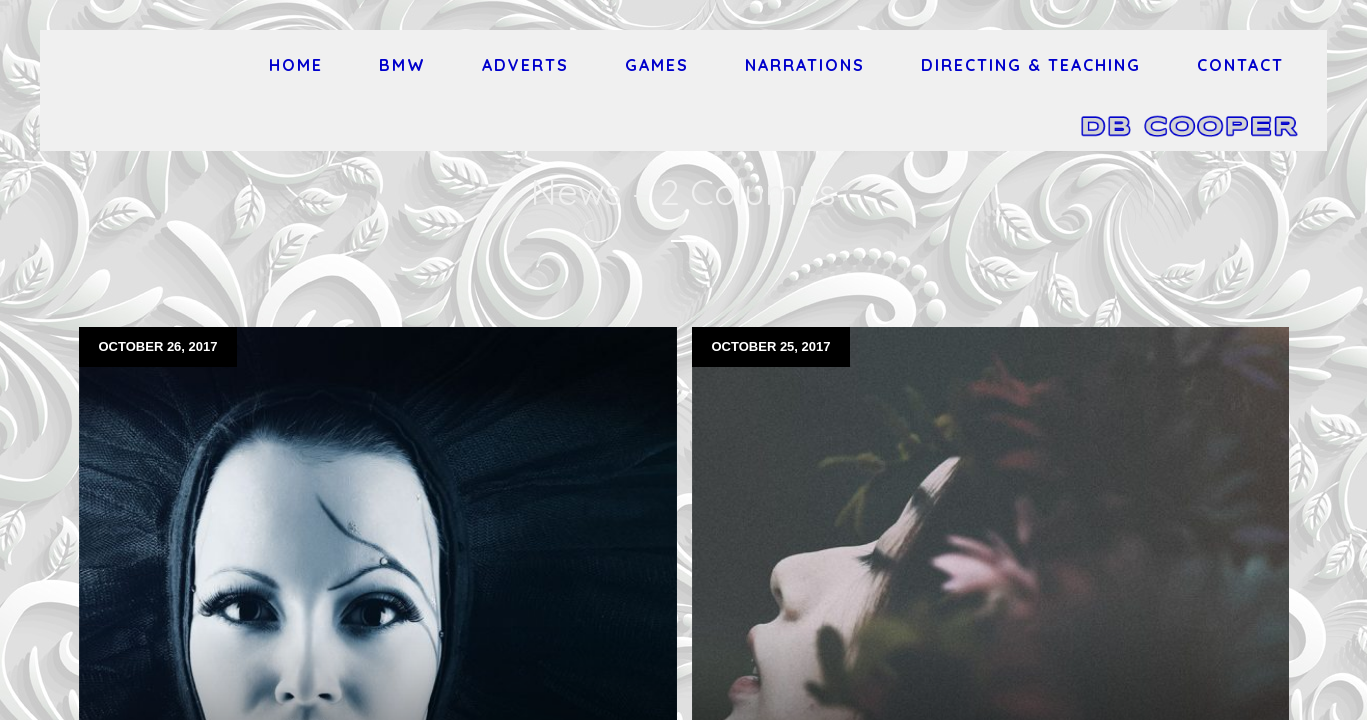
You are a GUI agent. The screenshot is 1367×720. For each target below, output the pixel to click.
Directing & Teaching (1031, 65)
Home (296, 65)
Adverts (525, 65)
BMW (402, 65)
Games (657, 65)
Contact (1240, 65)
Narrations (805, 65)
